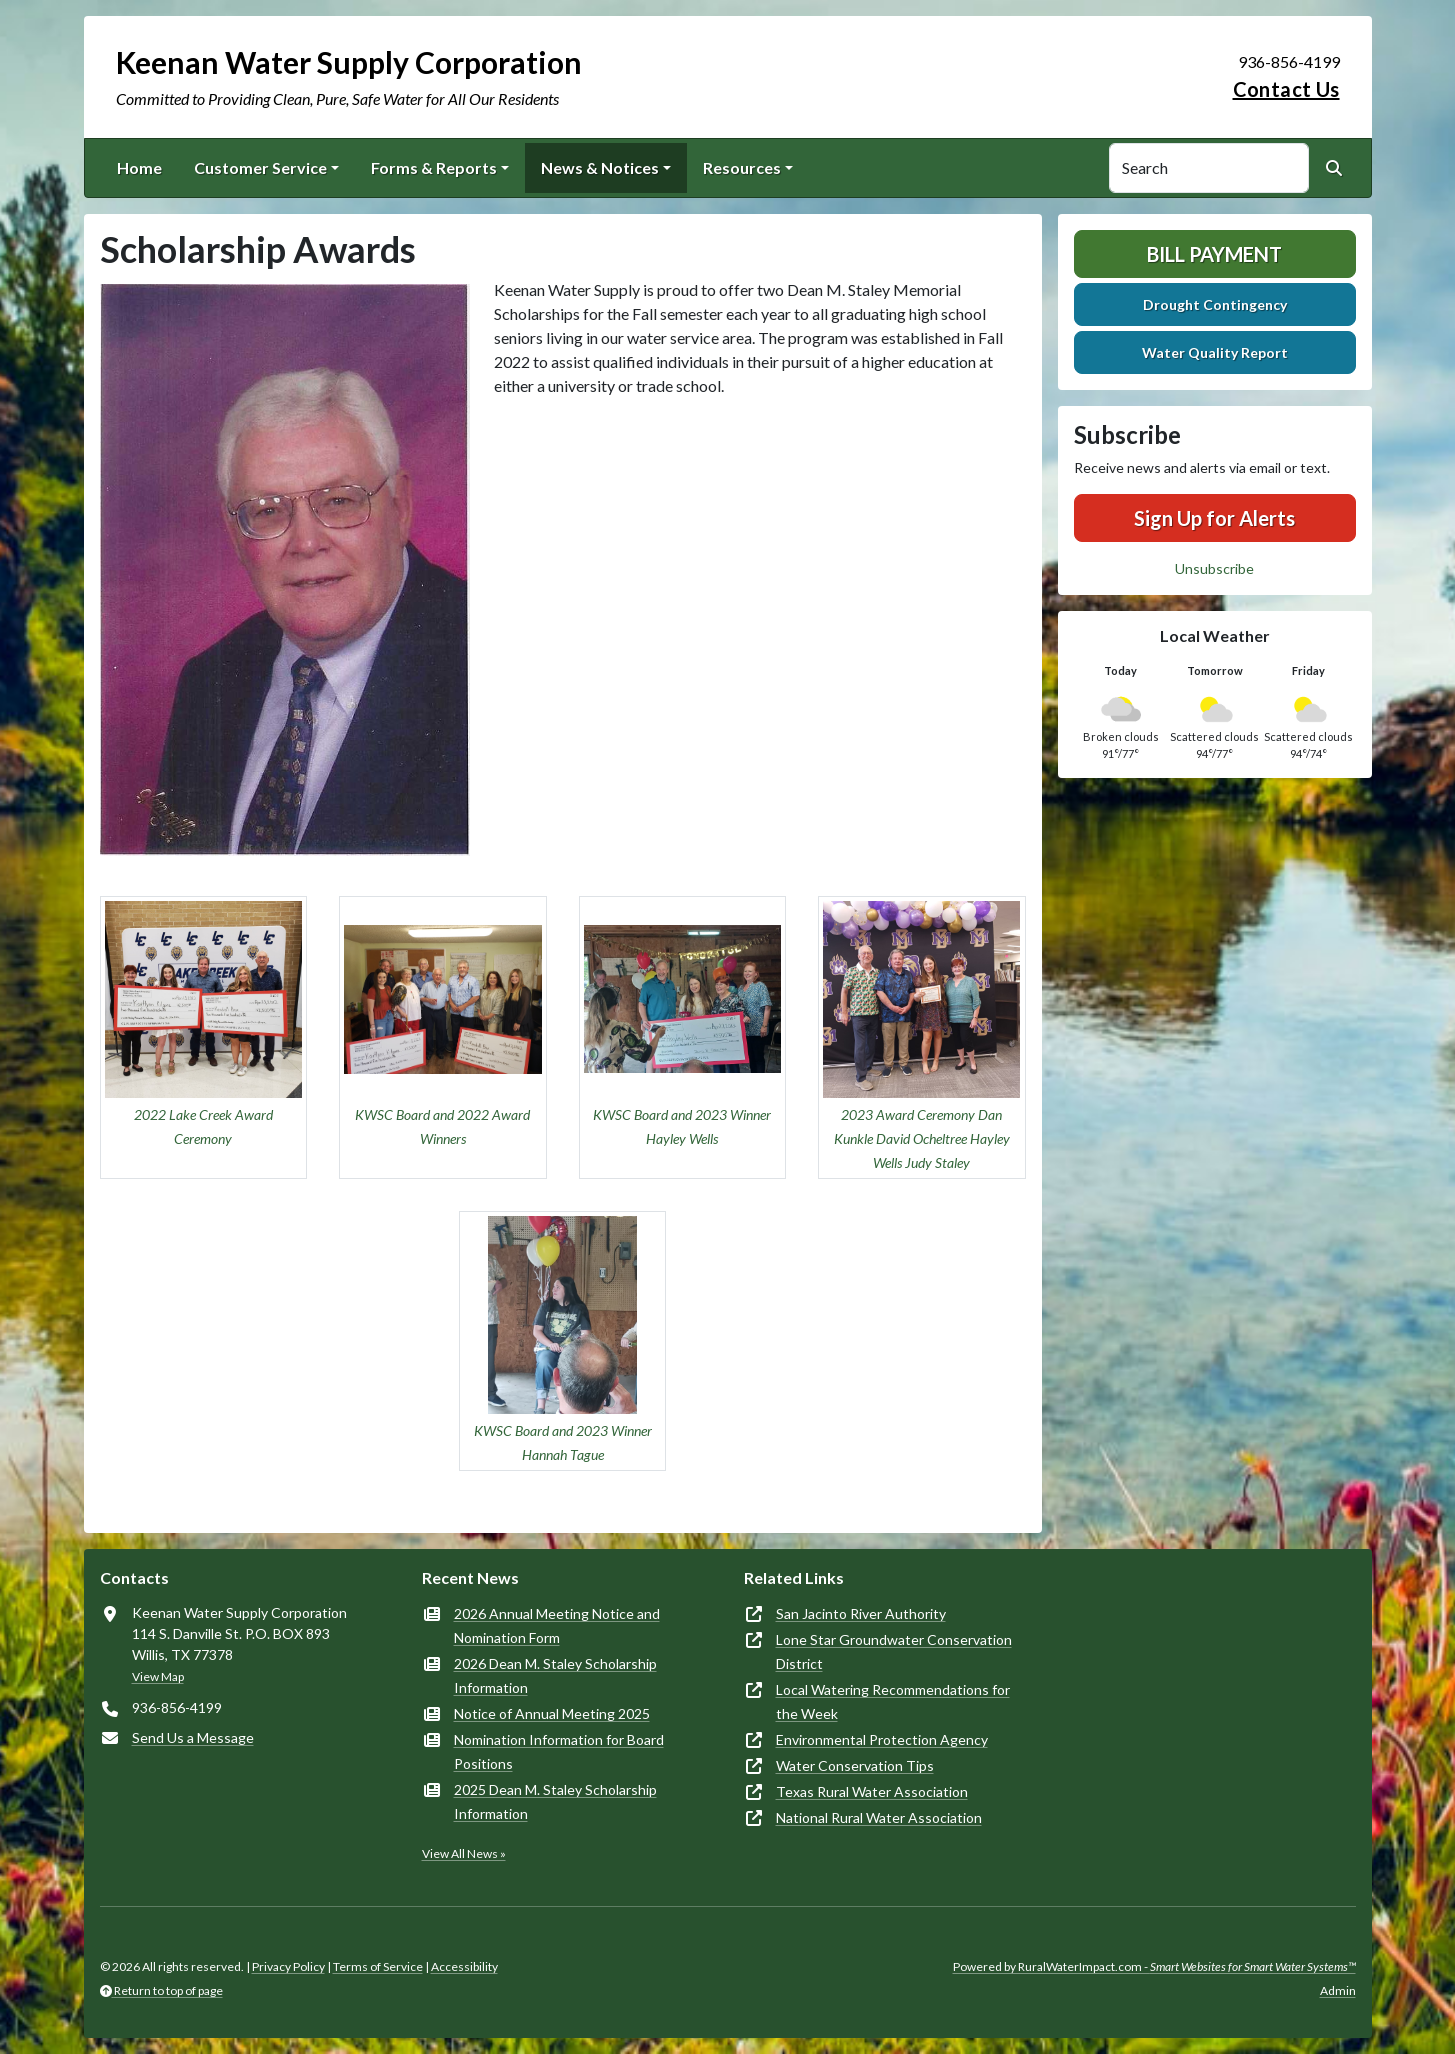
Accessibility (464, 1966)
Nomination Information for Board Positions (559, 1751)
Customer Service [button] (260, 167)
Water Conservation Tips (855, 1765)
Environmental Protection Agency (882, 1739)
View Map (158, 1676)
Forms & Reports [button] (434, 167)
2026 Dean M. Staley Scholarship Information (555, 1675)
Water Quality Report (1215, 352)
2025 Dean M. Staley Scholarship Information (555, 1801)
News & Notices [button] (600, 167)
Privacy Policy (288, 1966)
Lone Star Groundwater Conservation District (894, 1651)
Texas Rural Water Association (872, 1791)
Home (139, 167)
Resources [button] (742, 167)
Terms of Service (378, 1966)
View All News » (464, 1853)
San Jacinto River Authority (861, 1613)
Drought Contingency (1215, 304)
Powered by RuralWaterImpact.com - (1154, 1966)
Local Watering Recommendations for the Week (893, 1701)
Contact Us (1286, 89)
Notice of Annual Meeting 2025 (552, 1713)
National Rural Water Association (879, 1817)
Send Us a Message (193, 1737)
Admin (1338, 1990)
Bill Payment (1214, 254)
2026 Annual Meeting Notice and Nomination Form (557, 1625)
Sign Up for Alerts (1214, 518)
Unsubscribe (1214, 568)
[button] (204, 1038)
